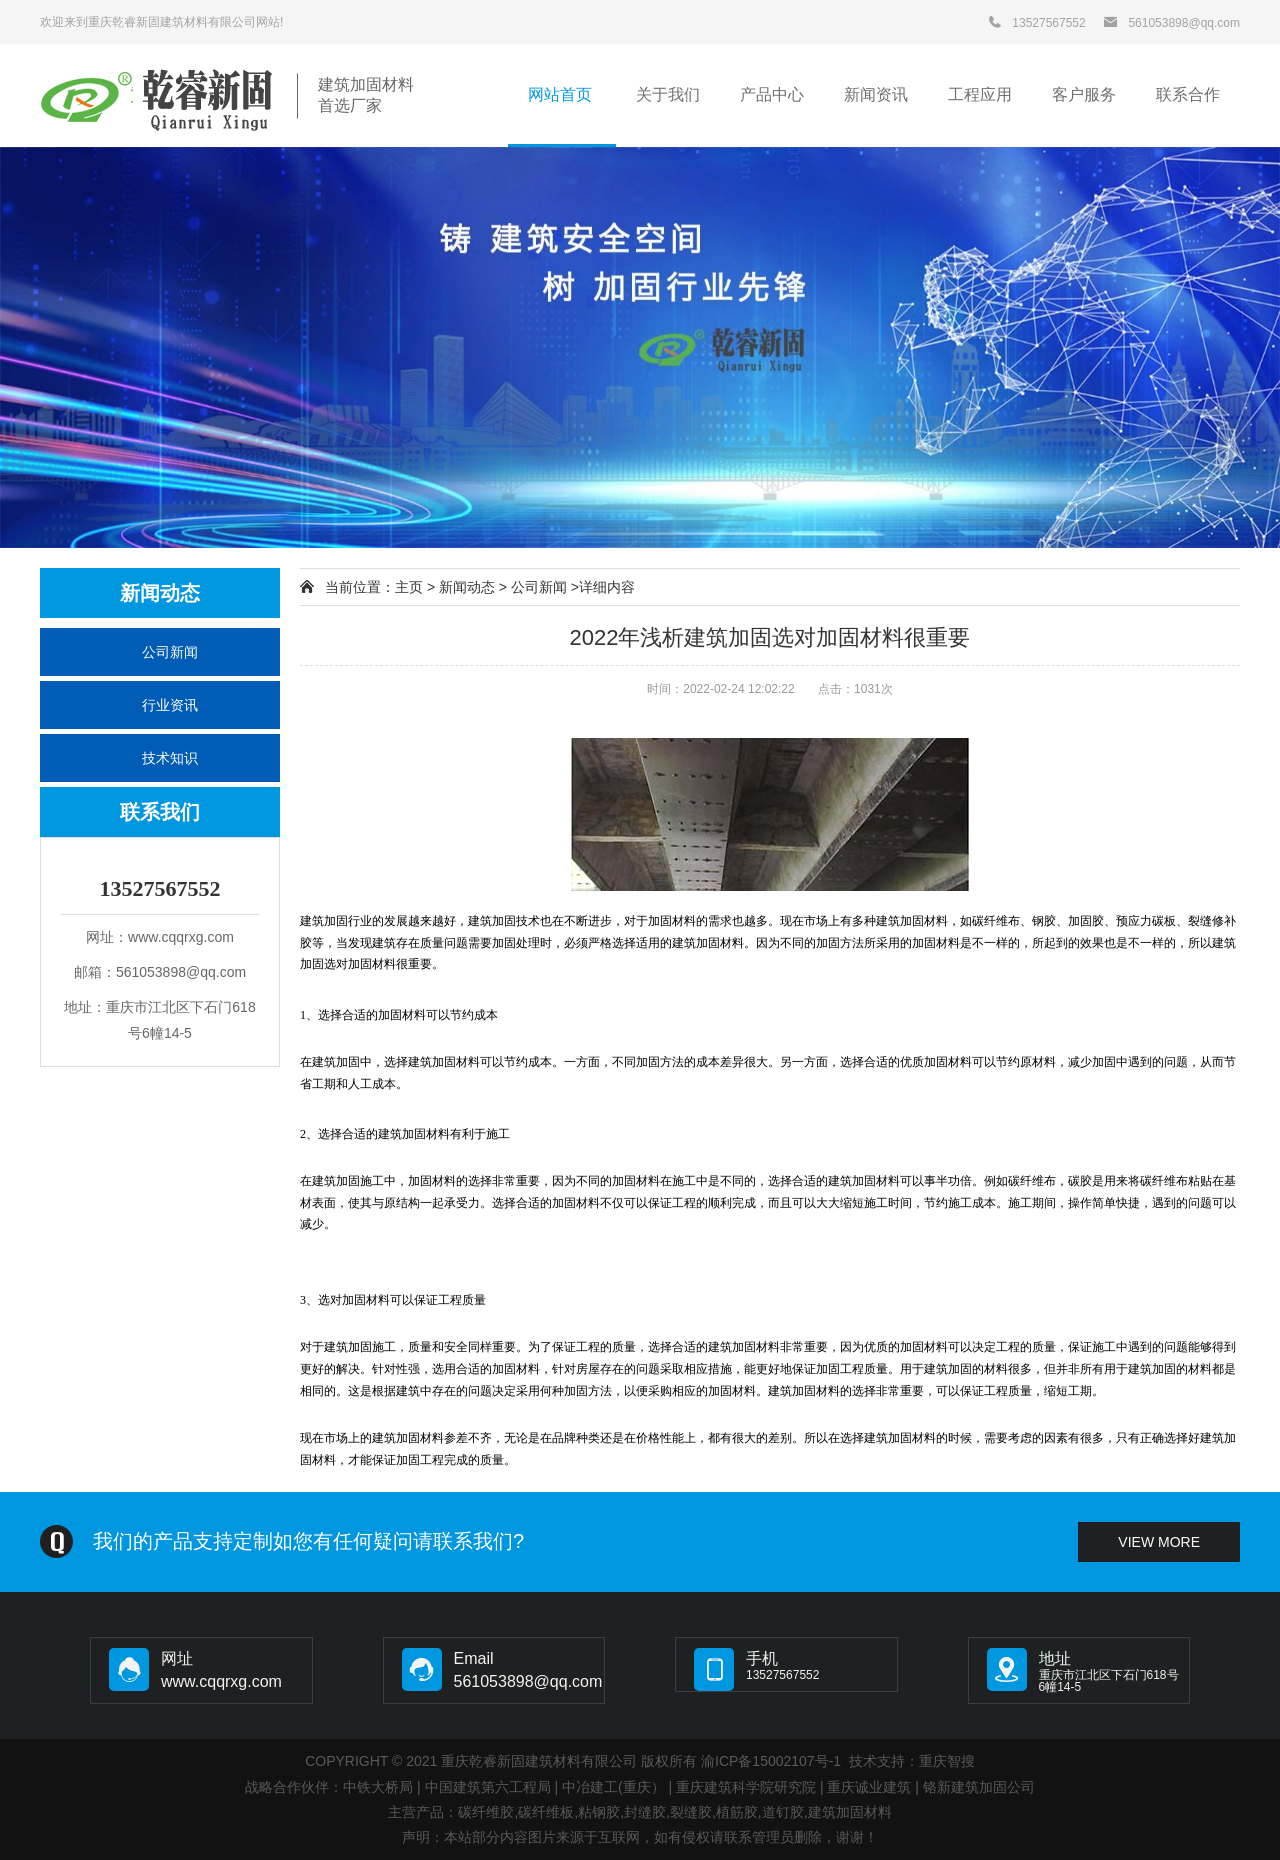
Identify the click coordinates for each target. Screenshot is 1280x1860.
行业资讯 (170, 705)
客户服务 (1084, 94)
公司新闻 (170, 652)
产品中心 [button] (772, 94)
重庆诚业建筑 (869, 1787)
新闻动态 (467, 587)
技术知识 (170, 758)
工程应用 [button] (980, 94)
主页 (409, 587)
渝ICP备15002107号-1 (771, 1761)
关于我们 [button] (668, 94)
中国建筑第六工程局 (488, 1787)
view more (1159, 1542)
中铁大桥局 (378, 1787)
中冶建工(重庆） (613, 1787)
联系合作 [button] (1188, 94)
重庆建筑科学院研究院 (746, 1787)
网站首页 (562, 94)
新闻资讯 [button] (876, 94)
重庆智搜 (947, 1761)
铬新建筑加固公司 (979, 1787)
